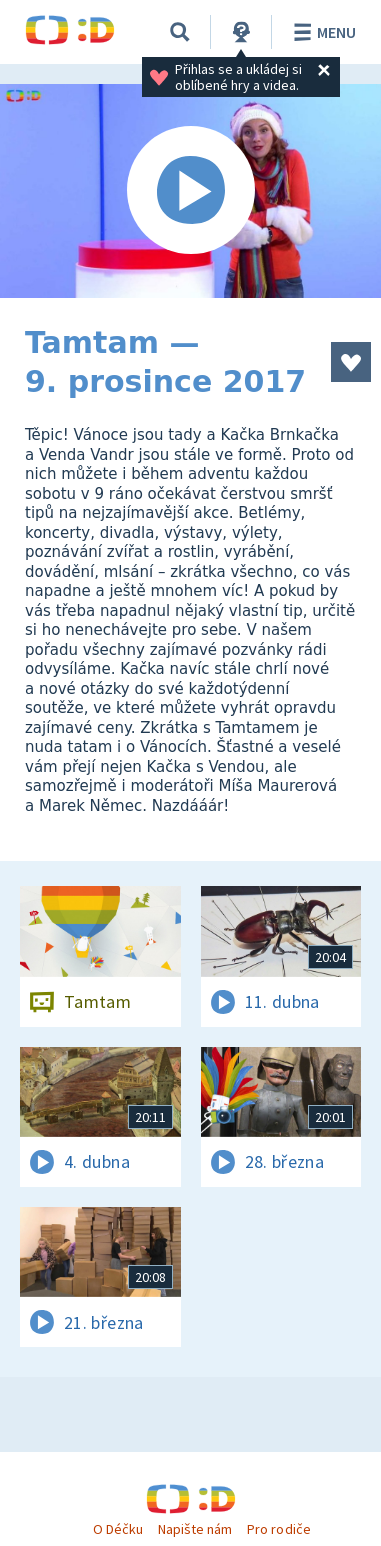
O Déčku (118, 1529)
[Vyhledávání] (180, 32)
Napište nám (195, 1529)
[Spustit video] (190, 191)
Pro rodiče (278, 1529)
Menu (321, 32)
